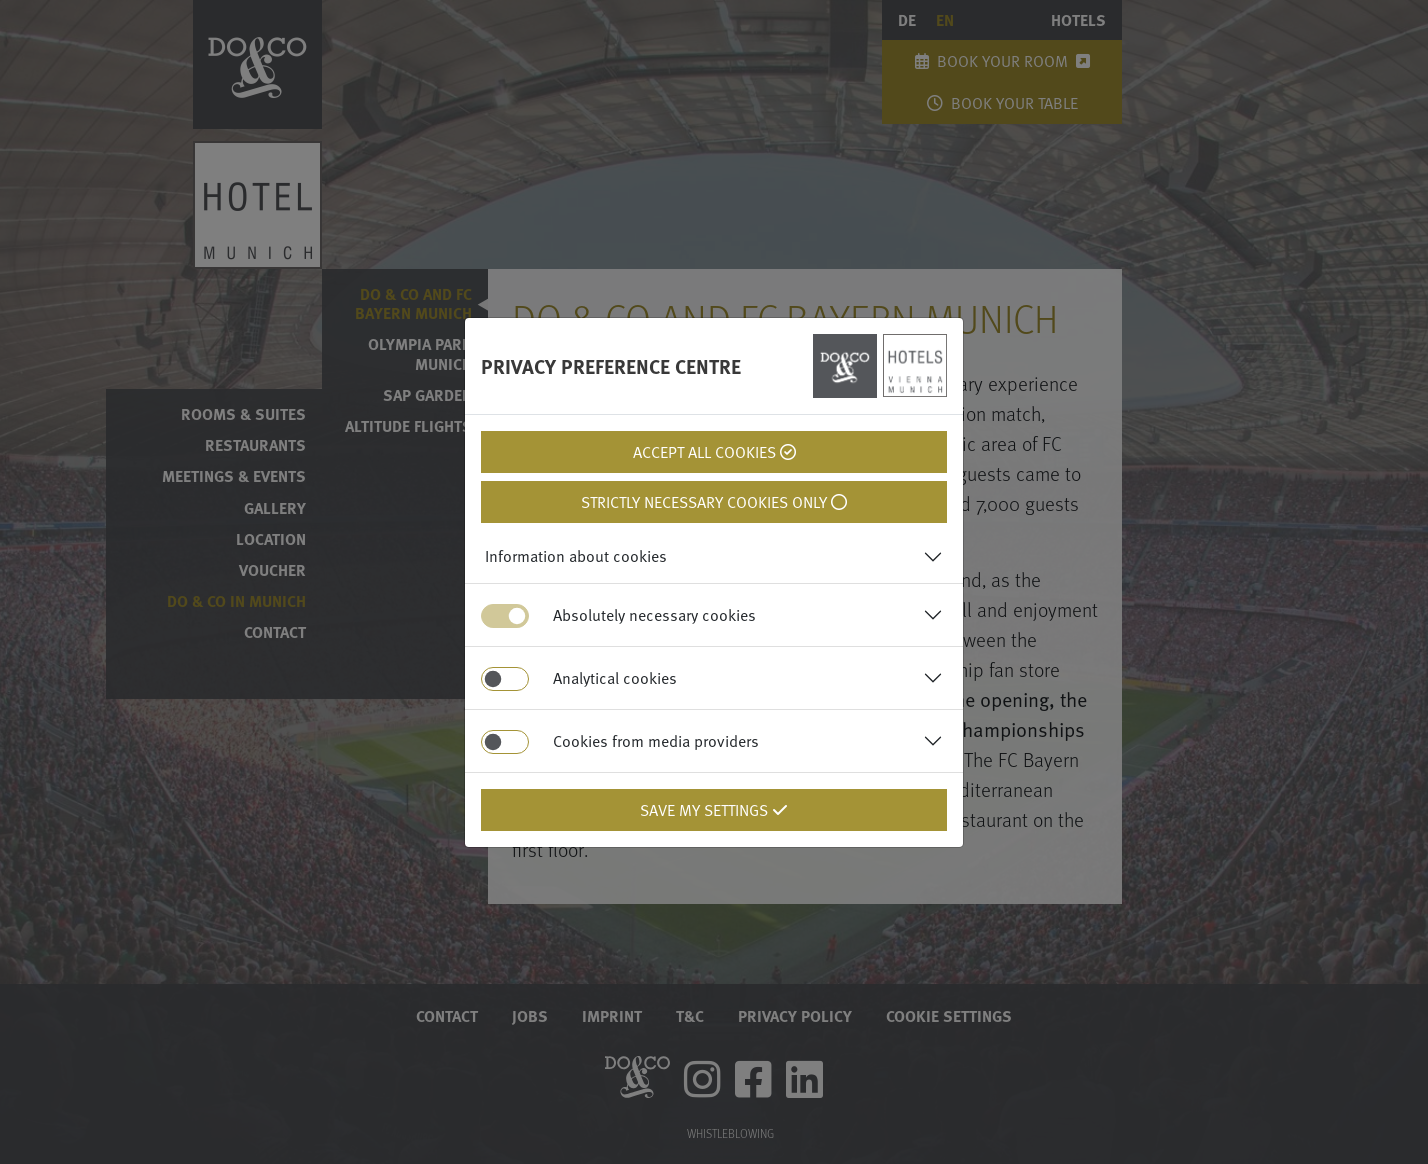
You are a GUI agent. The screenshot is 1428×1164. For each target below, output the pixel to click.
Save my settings (714, 810)
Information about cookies (576, 556)
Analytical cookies (615, 678)
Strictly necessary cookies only (714, 502)
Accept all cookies (714, 452)
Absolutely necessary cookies (654, 615)
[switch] (505, 679)
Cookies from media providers (656, 741)
